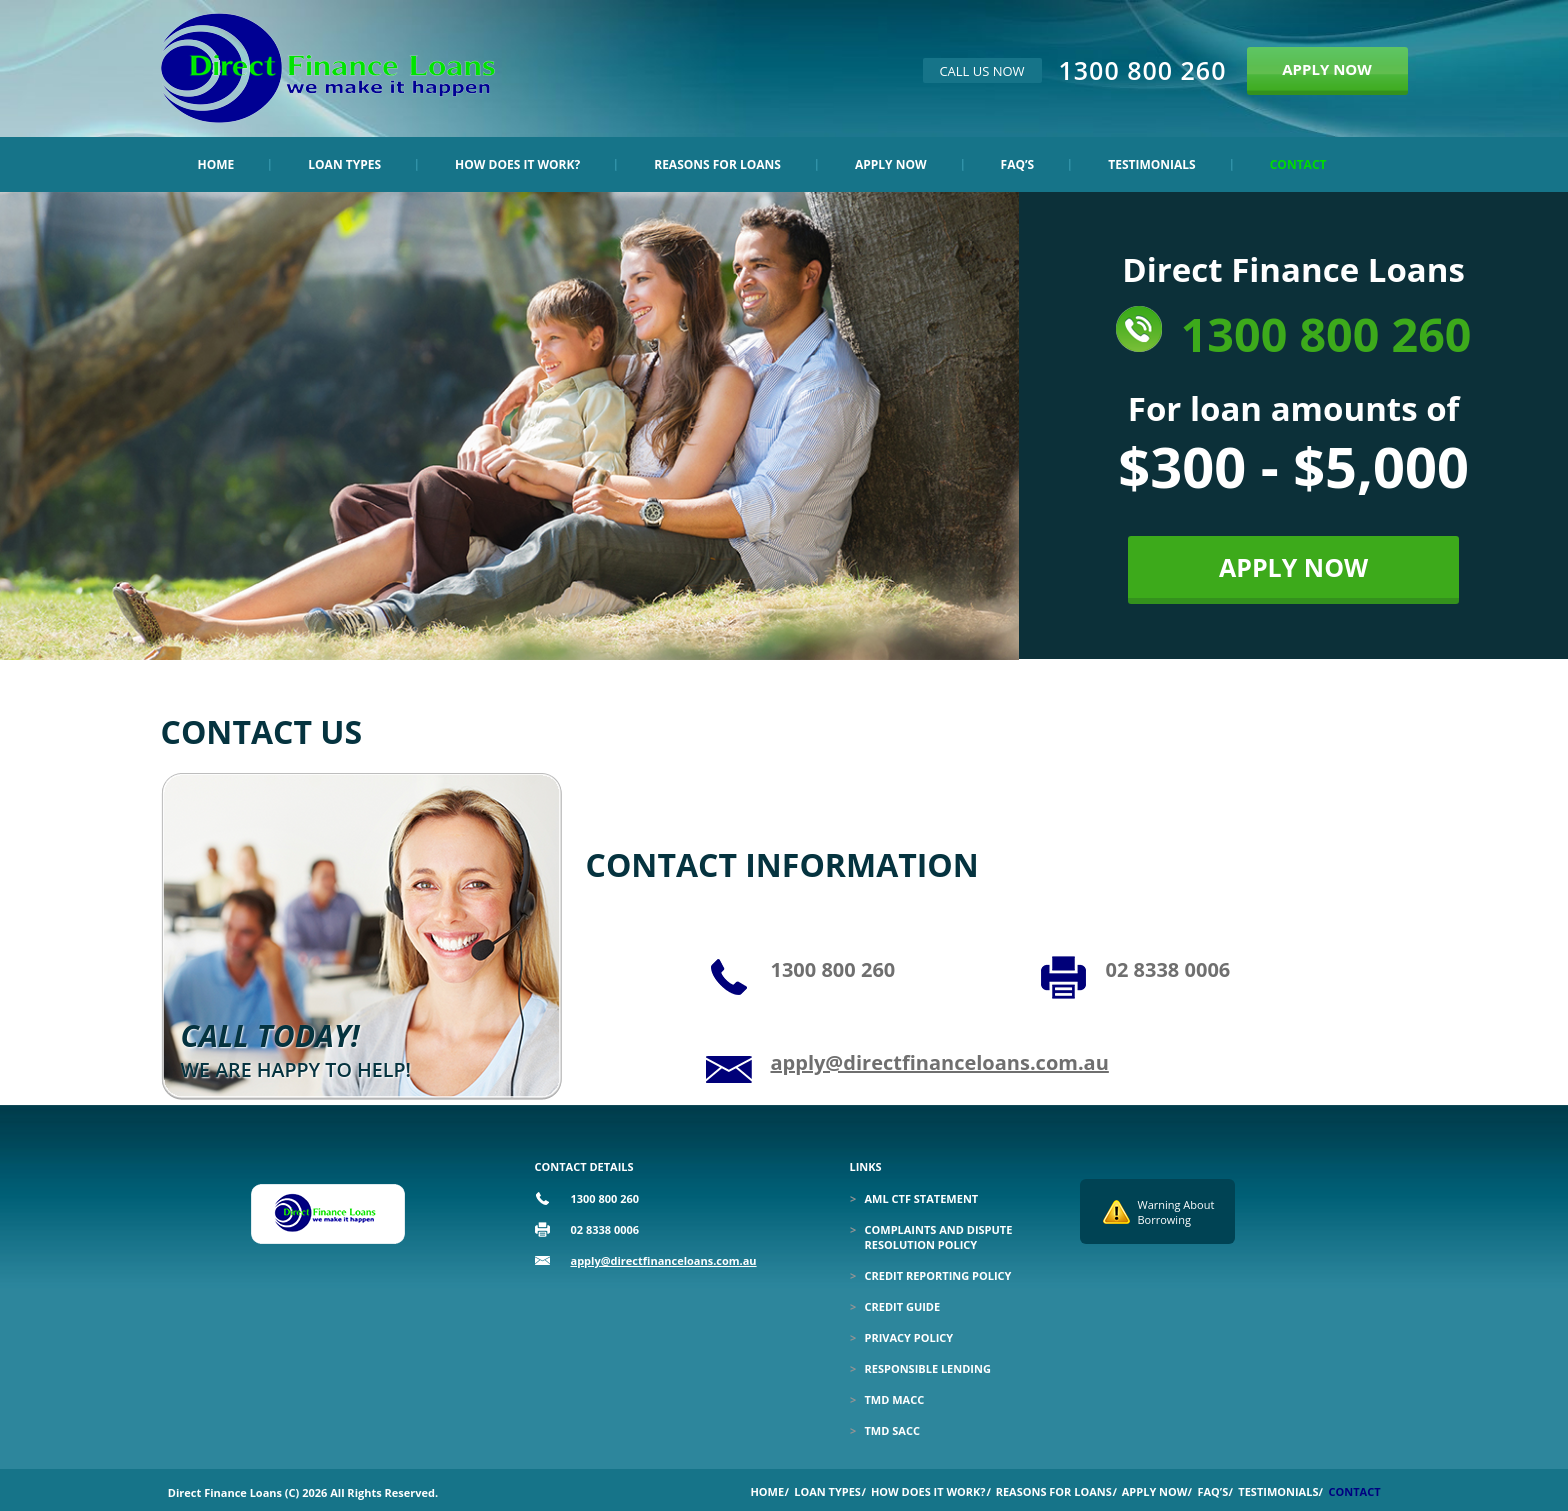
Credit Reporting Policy (938, 1275)
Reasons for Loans (717, 164)
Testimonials (1151, 164)
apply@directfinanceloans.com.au (940, 1062)
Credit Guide (903, 1306)
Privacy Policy (909, 1337)
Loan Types (344, 164)
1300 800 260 (1143, 70)
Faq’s (1018, 164)
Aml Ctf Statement (922, 1198)
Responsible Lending (928, 1368)
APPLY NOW (1327, 69)
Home (216, 164)
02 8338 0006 (1168, 969)
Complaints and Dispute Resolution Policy (939, 1237)
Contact (1298, 164)
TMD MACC (895, 1399)
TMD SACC (892, 1430)
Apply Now (891, 164)
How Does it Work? (517, 164)
